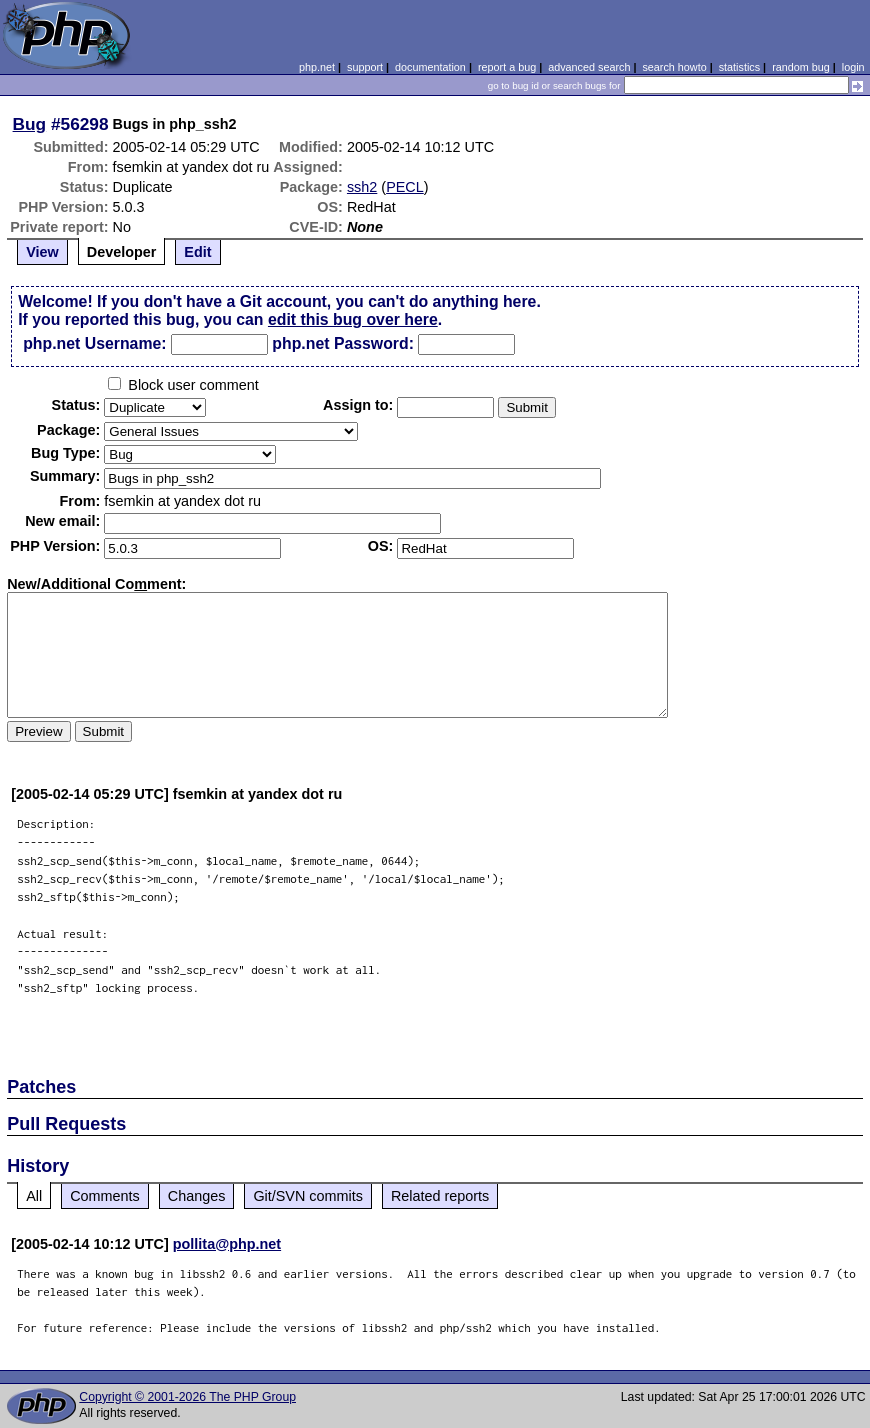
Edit (197, 252)
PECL (405, 187)
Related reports (440, 1196)
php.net (317, 67)
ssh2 (362, 187)
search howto (674, 67)
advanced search (589, 67)
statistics (739, 67)
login (853, 67)
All (34, 1196)
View (42, 252)
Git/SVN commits (308, 1196)
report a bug (507, 67)
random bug (801, 67)
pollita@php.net (227, 1244)
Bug (30, 124)
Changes (197, 1196)
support (365, 67)
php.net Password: (343, 343)
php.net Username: (94, 343)
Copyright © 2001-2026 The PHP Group (187, 1397)
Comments (105, 1196)
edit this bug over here (353, 319)
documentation (430, 67)
